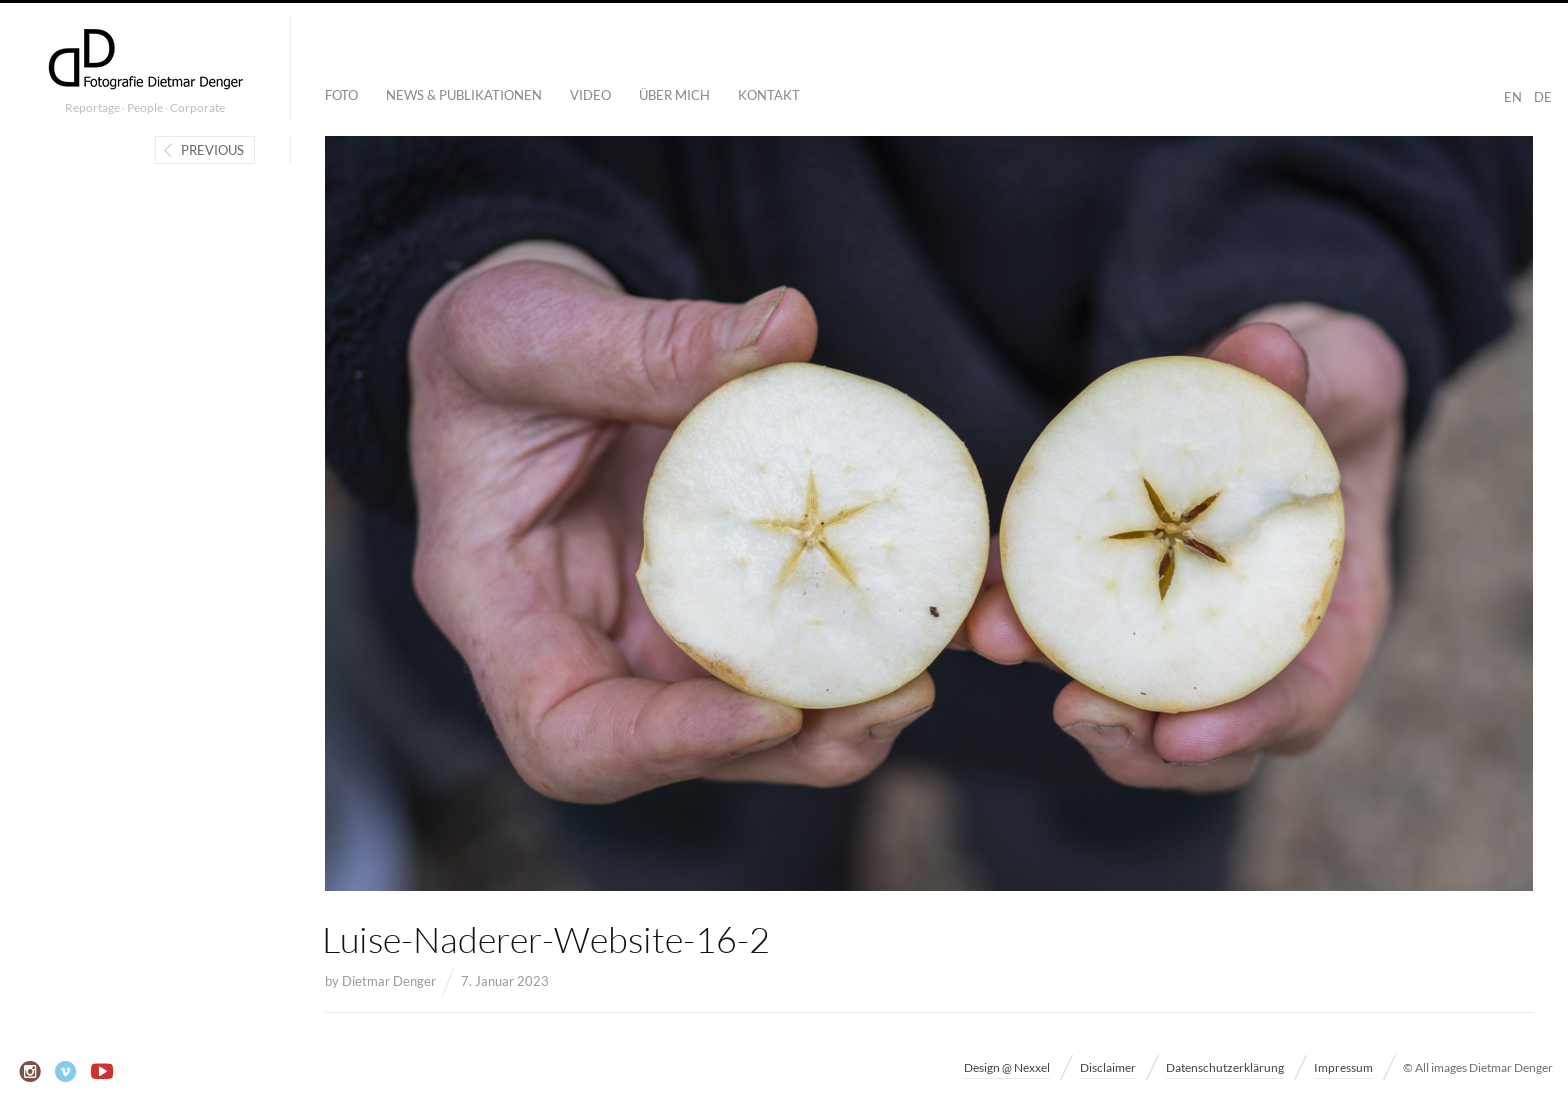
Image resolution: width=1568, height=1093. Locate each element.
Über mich (674, 95)
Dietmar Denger (389, 981)
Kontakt (769, 95)
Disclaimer (1108, 1067)
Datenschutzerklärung (1225, 1067)
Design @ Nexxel (1007, 1067)
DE (1543, 97)
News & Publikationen (464, 95)
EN (1513, 97)
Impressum (1343, 1067)
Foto (341, 95)
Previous (212, 150)
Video (590, 95)
